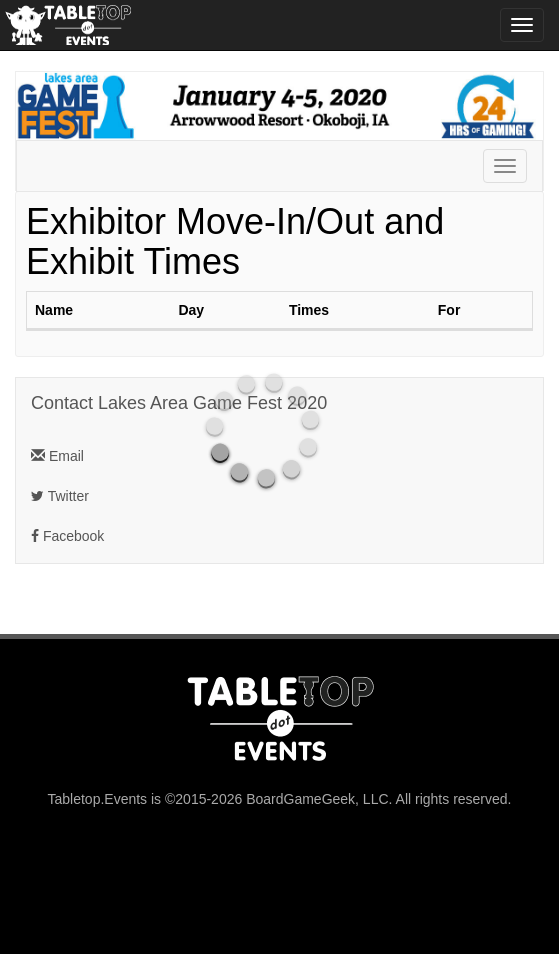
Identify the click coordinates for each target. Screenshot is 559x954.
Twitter (60, 496)
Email (57, 456)
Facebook (67, 536)
